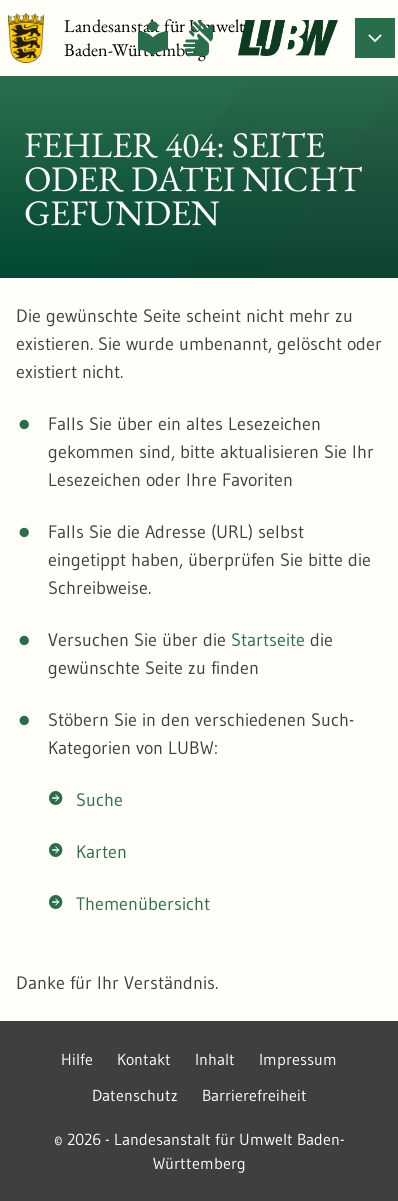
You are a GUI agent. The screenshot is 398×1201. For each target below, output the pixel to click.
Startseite (268, 640)
